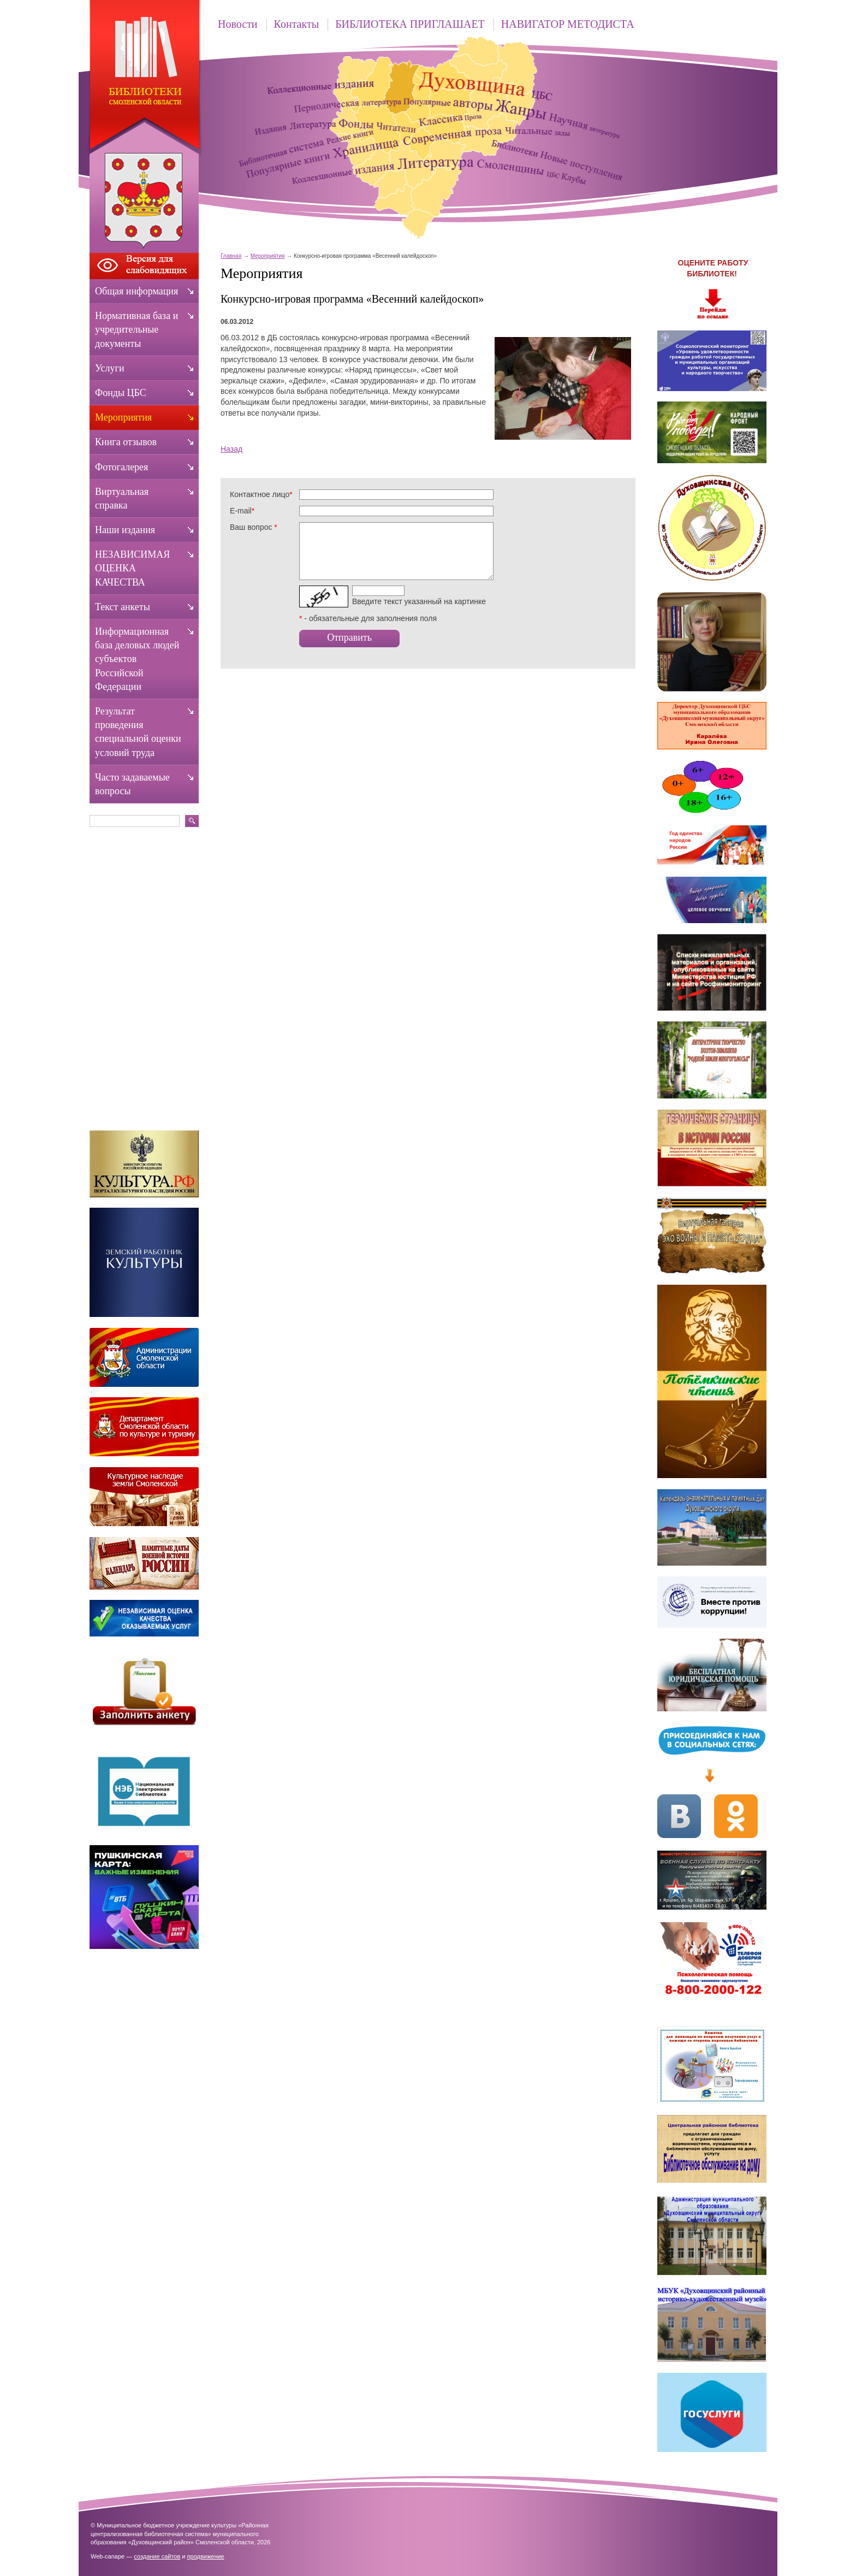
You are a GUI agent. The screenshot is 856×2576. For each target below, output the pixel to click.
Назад (231, 449)
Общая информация (136, 291)
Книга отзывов (126, 441)
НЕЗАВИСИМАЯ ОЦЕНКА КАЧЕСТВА (132, 568)
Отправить (349, 637)
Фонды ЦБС (120, 392)
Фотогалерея (121, 467)
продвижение (205, 2556)
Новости (238, 24)
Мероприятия (268, 256)
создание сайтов (157, 2556)
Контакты (296, 24)
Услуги (109, 368)
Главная (231, 256)
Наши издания (125, 529)
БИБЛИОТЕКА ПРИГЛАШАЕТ (410, 24)
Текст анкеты (122, 606)
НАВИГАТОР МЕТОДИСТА (567, 24)
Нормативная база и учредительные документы (136, 329)
